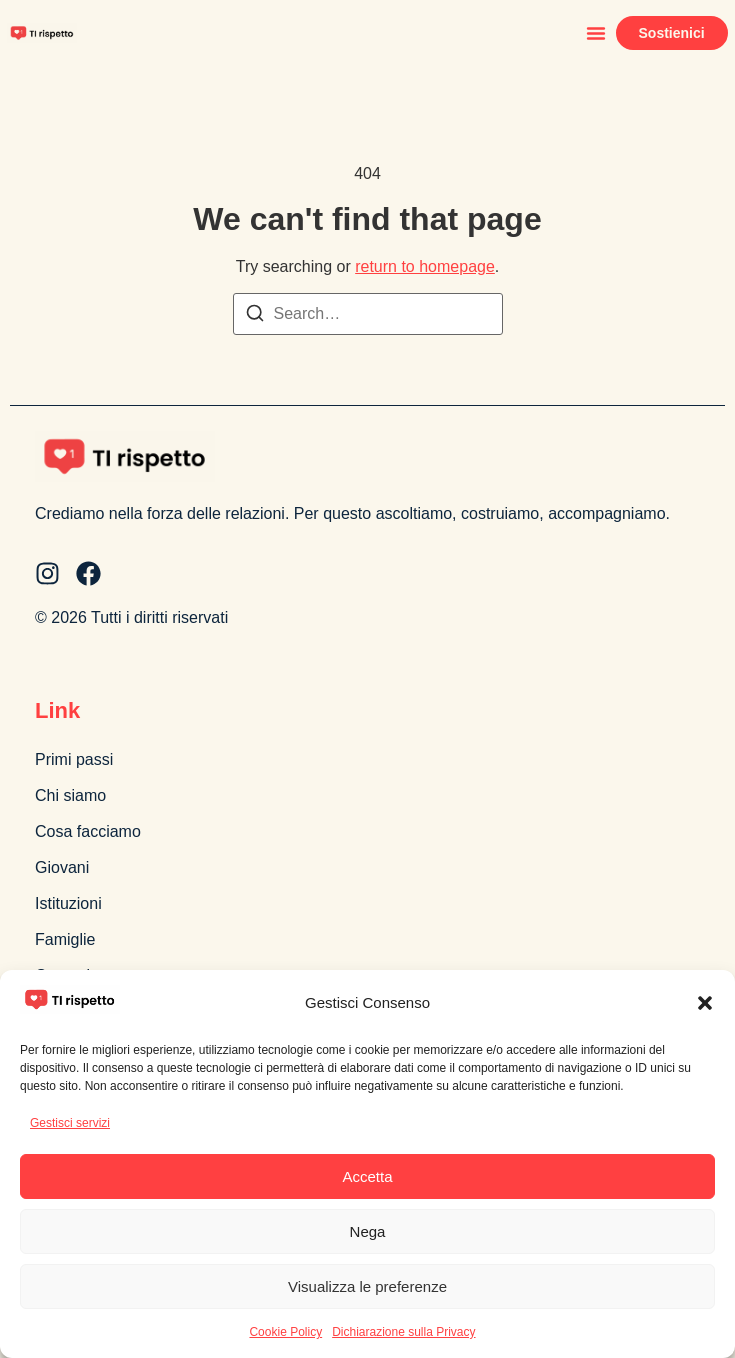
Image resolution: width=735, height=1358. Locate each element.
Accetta (367, 1176)
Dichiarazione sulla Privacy (403, 1332)
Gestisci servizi (70, 1123)
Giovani (62, 867)
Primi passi (74, 759)
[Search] (255, 316)
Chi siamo (70, 795)
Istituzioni (68, 903)
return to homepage (425, 266)
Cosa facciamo (88, 831)
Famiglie (65, 939)
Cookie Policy (285, 1332)
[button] (705, 1003)
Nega (368, 1231)
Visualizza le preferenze (367, 1286)
